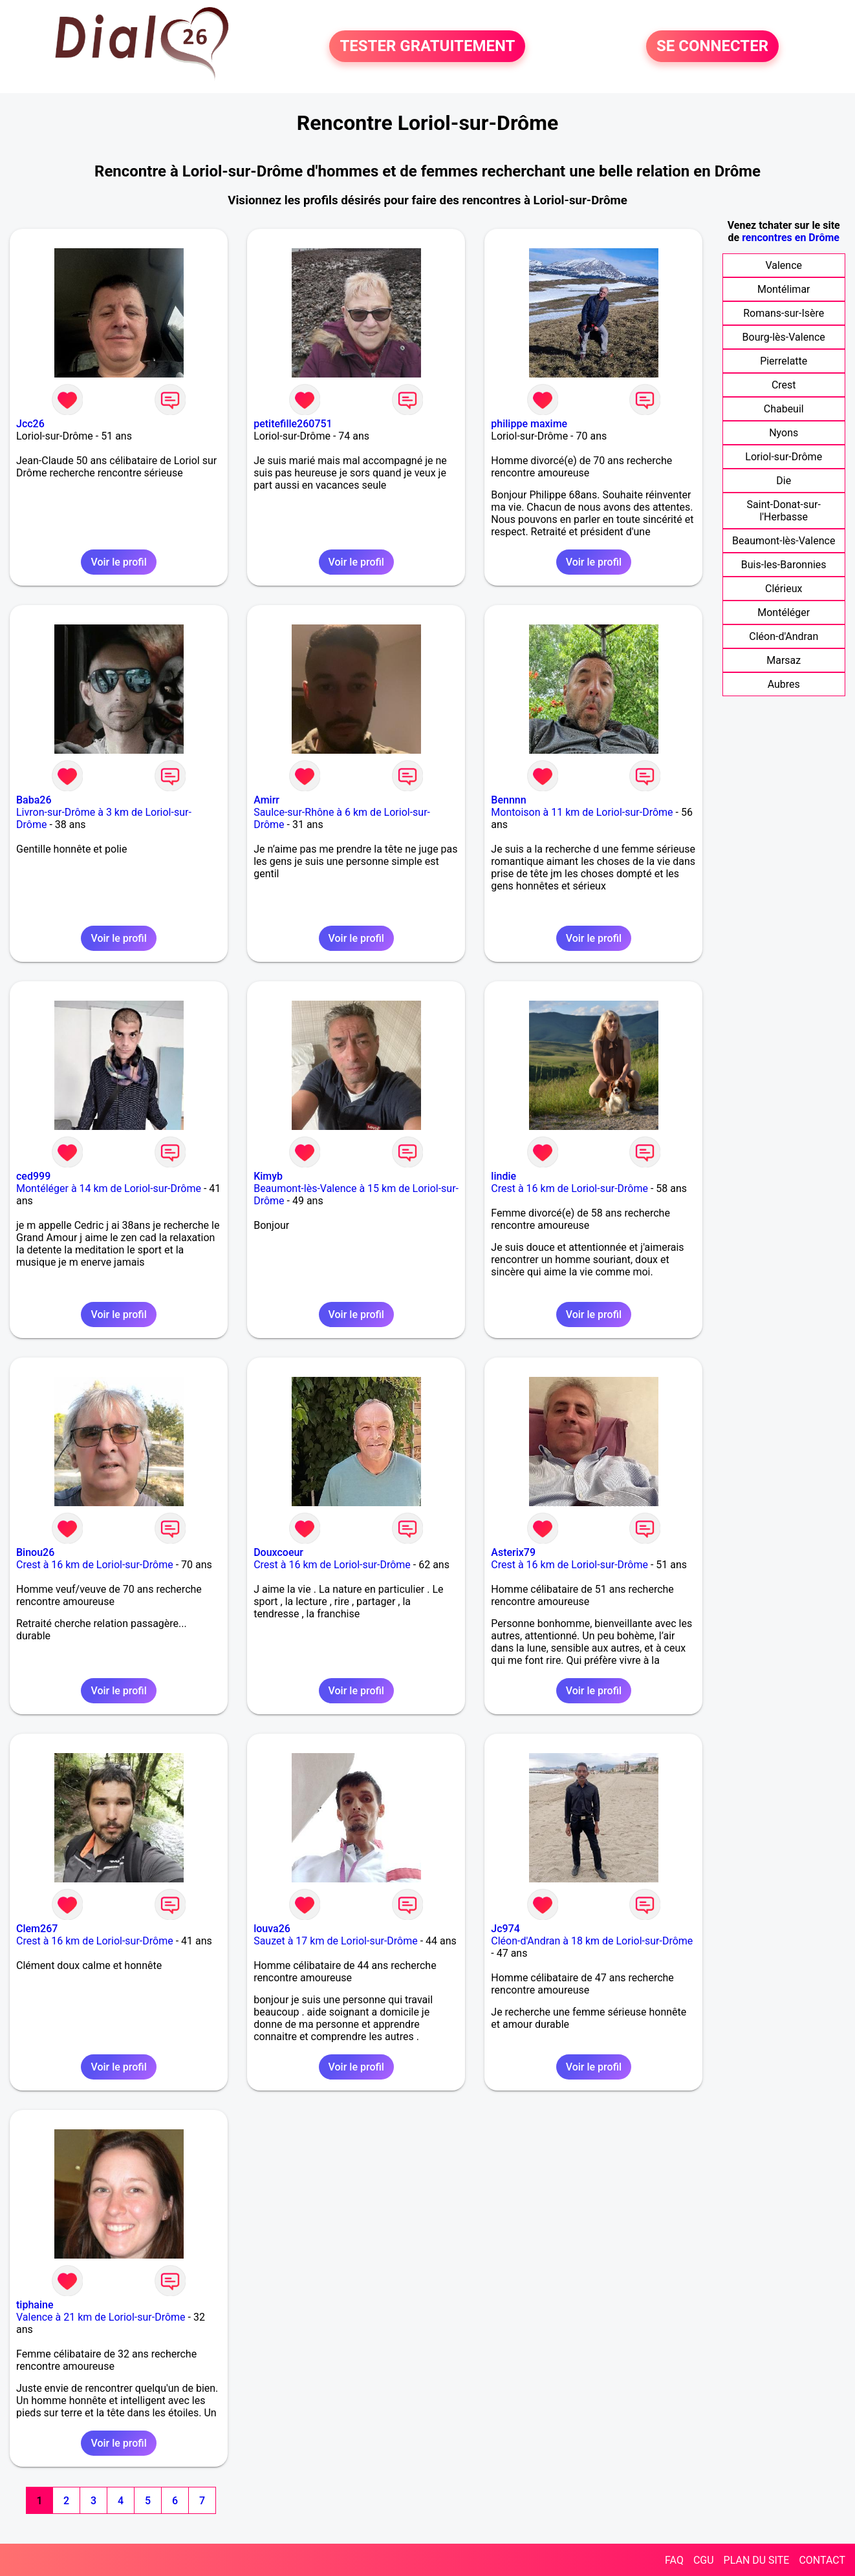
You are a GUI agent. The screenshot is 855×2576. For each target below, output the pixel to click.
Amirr (266, 800)
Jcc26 (30, 424)
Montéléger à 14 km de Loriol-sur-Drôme (108, 1188)
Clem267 (37, 1928)
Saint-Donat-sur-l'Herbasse (784, 510)
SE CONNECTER (712, 46)
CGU (703, 2560)
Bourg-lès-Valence (783, 337)
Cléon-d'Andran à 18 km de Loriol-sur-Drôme (592, 1941)
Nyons (783, 433)
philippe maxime (529, 424)
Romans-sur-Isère (783, 313)
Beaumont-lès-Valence (783, 541)
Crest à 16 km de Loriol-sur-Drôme (569, 1188)
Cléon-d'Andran (783, 636)
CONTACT (822, 2560)
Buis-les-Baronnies (784, 565)
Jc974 (505, 1928)
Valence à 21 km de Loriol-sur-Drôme (101, 2317)
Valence (783, 265)
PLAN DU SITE (757, 2560)
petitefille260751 (293, 424)
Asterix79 (513, 1552)
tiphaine (34, 2305)
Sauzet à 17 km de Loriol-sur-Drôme (336, 1941)
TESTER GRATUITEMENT (427, 46)
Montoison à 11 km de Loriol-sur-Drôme (582, 812)
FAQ (674, 2560)
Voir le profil (118, 562)
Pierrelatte (783, 361)
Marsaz (783, 660)
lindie (503, 1176)
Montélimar (783, 289)
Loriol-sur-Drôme (783, 457)
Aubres (784, 684)
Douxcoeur (278, 1552)
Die (783, 480)
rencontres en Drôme (790, 237)
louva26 (272, 1928)
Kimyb (268, 1176)
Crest (784, 385)
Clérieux (783, 588)
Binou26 (35, 1552)
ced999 (33, 1176)
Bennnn (508, 800)
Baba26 (34, 800)
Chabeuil (784, 409)
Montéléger (783, 612)
